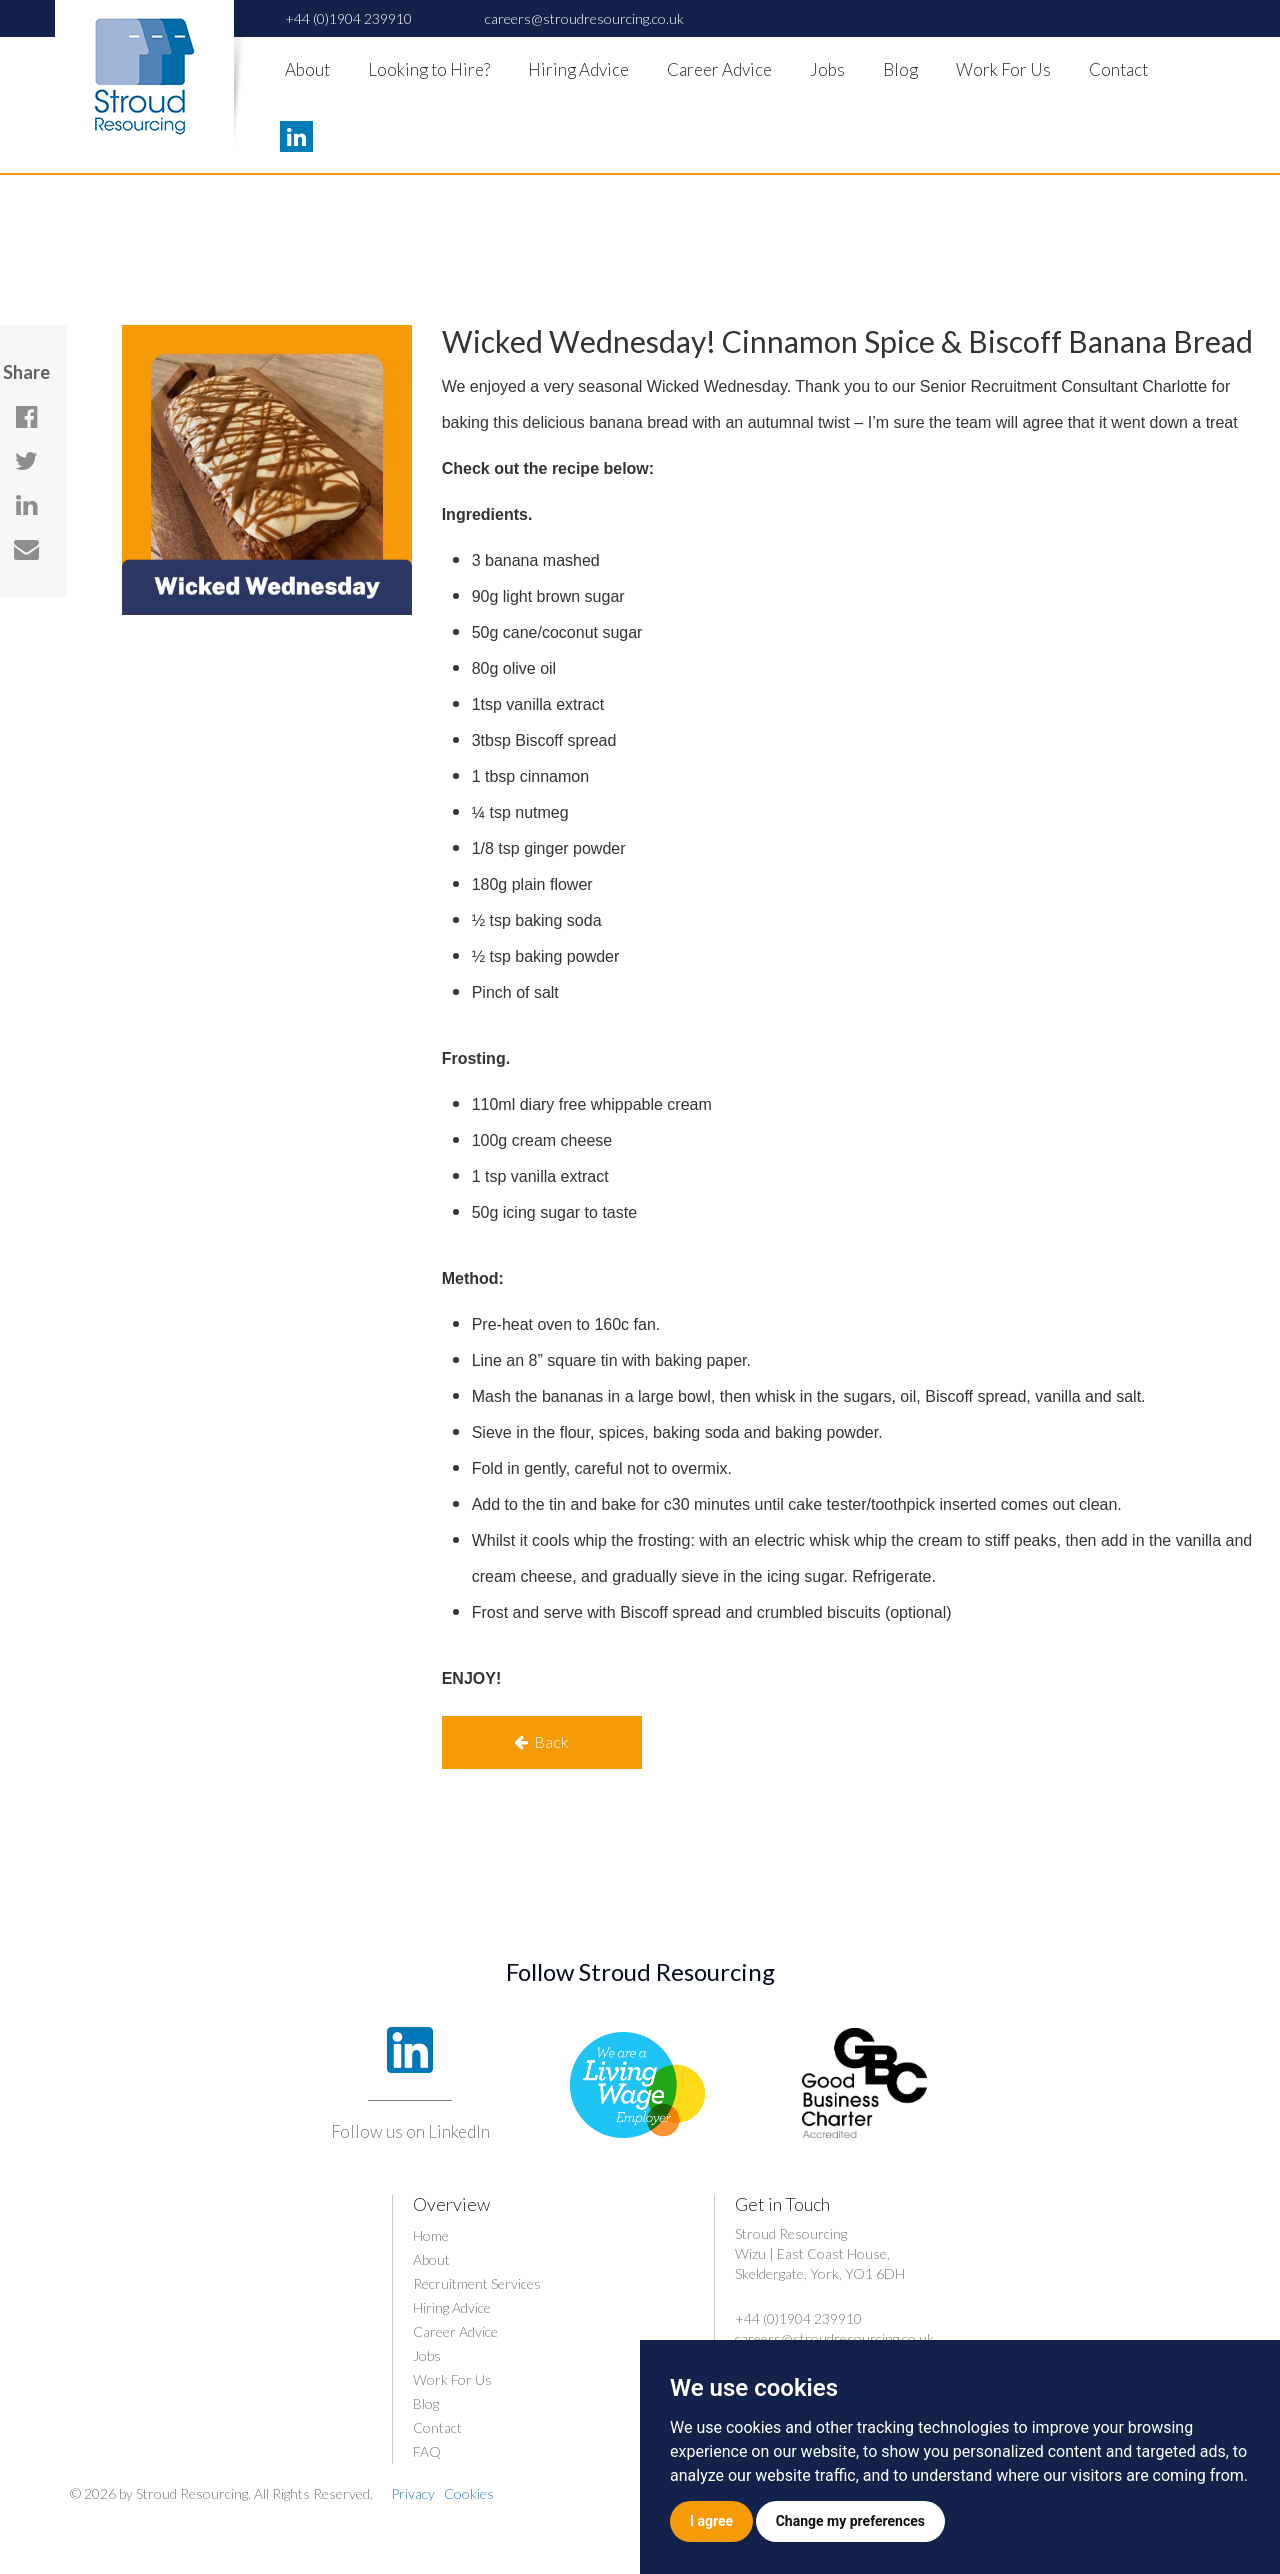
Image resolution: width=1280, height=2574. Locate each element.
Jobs (827, 69)
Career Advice (719, 69)
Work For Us (1003, 69)
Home (431, 2235)
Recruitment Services (477, 2283)
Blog (900, 69)
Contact (1118, 69)
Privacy (413, 2493)
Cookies (469, 2493)
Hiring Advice (578, 69)
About (307, 69)
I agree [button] (711, 2521)
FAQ (427, 2451)
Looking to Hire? (429, 69)
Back (541, 1741)
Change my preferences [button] (850, 2521)
